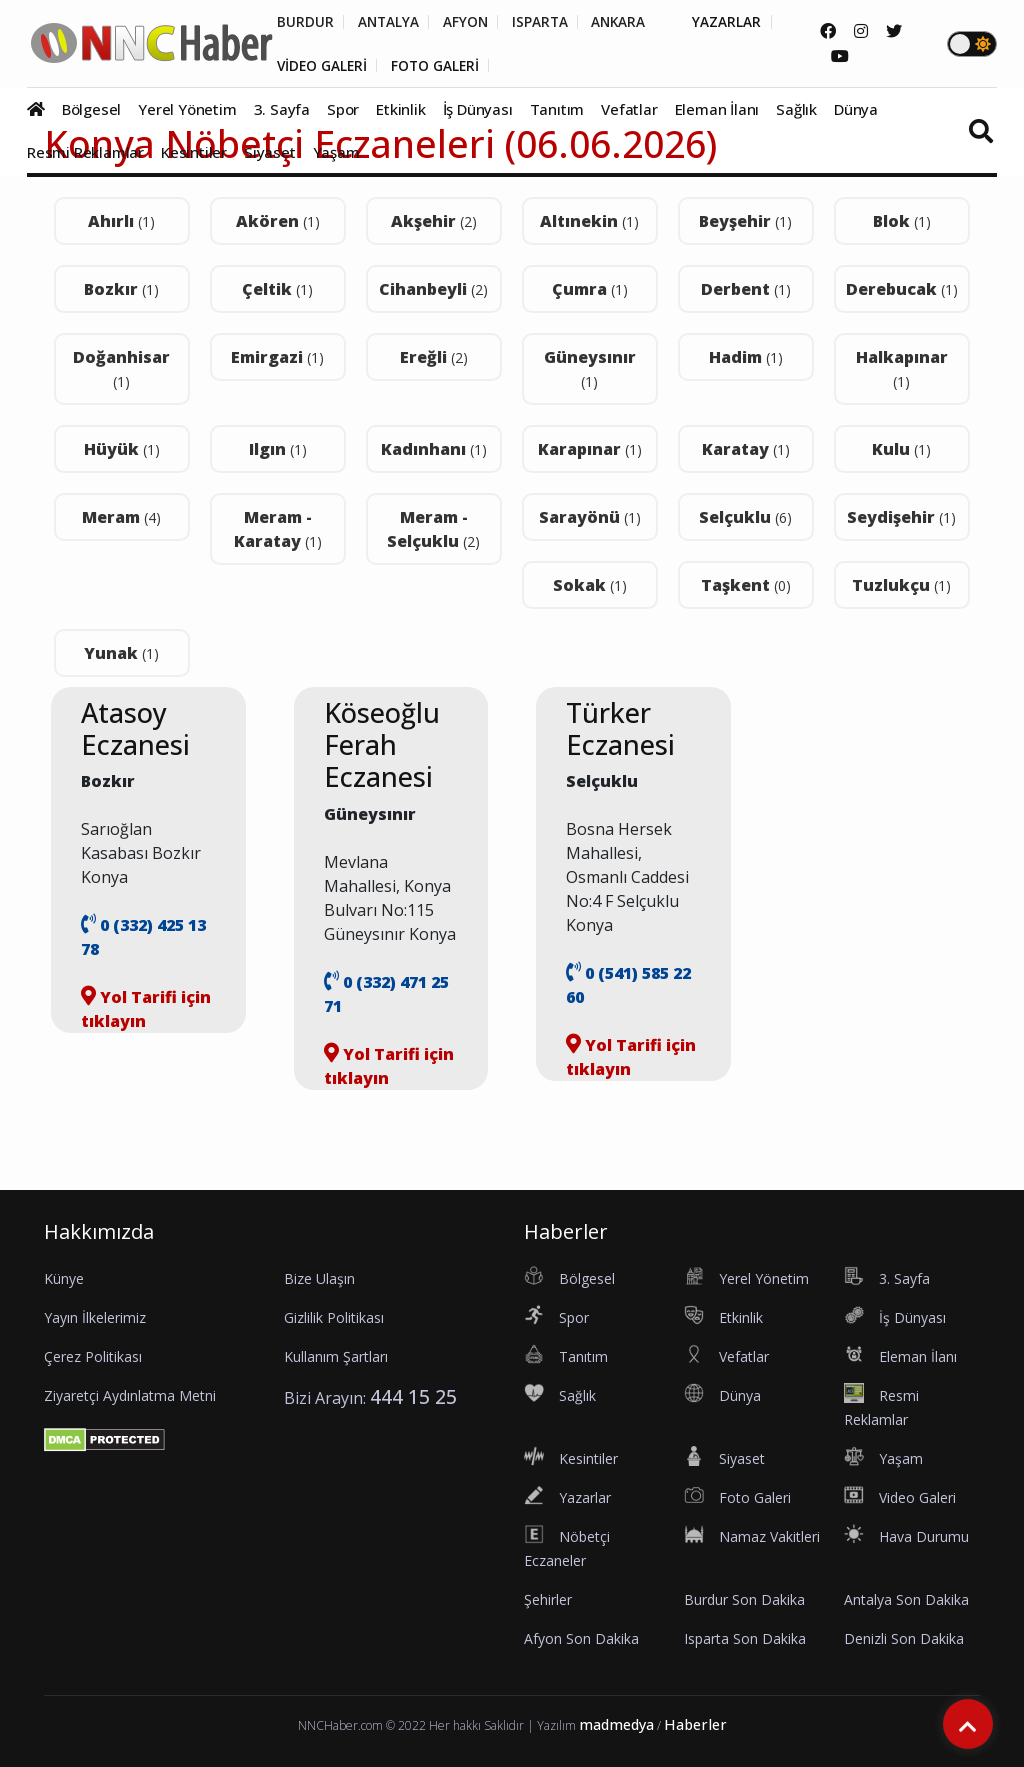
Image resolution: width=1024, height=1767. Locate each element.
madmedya (616, 1724)
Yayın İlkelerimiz (95, 1317)
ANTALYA (390, 22)
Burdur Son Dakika (744, 1599)
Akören (278, 221)
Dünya (856, 110)
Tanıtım (557, 110)
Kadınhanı (434, 449)
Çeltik (277, 289)
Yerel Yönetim (187, 110)
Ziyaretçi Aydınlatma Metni (130, 1395)
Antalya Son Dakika (906, 1599)
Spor (343, 110)
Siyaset (270, 153)
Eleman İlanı (717, 110)
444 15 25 (413, 1396)
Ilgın (278, 449)
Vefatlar (629, 110)
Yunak (121, 653)
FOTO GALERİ (440, 66)
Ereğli (434, 357)
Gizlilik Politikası (334, 1317)
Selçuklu (745, 517)
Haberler (695, 1724)
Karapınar (590, 449)
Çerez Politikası (93, 1356)
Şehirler (548, 1599)
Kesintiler (194, 153)
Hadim (746, 357)
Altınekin (589, 221)
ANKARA (628, 22)
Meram (121, 517)
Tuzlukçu (901, 585)
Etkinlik (400, 110)
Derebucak (902, 289)
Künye (64, 1278)
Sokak (590, 585)
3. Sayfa (282, 110)
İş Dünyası (478, 110)
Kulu (901, 449)
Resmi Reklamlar (85, 153)
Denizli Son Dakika (904, 1638)
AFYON (470, 22)
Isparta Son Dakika (745, 1638)
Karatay (746, 449)
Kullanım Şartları (336, 1356)
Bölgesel (91, 110)
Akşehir (434, 221)
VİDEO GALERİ (323, 66)
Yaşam (336, 153)
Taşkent (746, 585)
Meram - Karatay (278, 529)
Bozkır (121, 289)
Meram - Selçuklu (433, 529)
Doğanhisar (121, 368)
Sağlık (796, 110)
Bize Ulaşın (319, 1278)
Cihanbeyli (433, 289)
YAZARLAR (738, 22)
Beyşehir (745, 221)
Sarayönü (590, 517)
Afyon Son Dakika (581, 1638)
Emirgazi (277, 357)
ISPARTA (546, 22)
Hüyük (122, 449)
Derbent (746, 289)
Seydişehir (901, 517)
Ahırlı (121, 221)
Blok (902, 221)
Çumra (590, 289)
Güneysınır (590, 368)
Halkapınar (902, 368)
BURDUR (305, 22)
